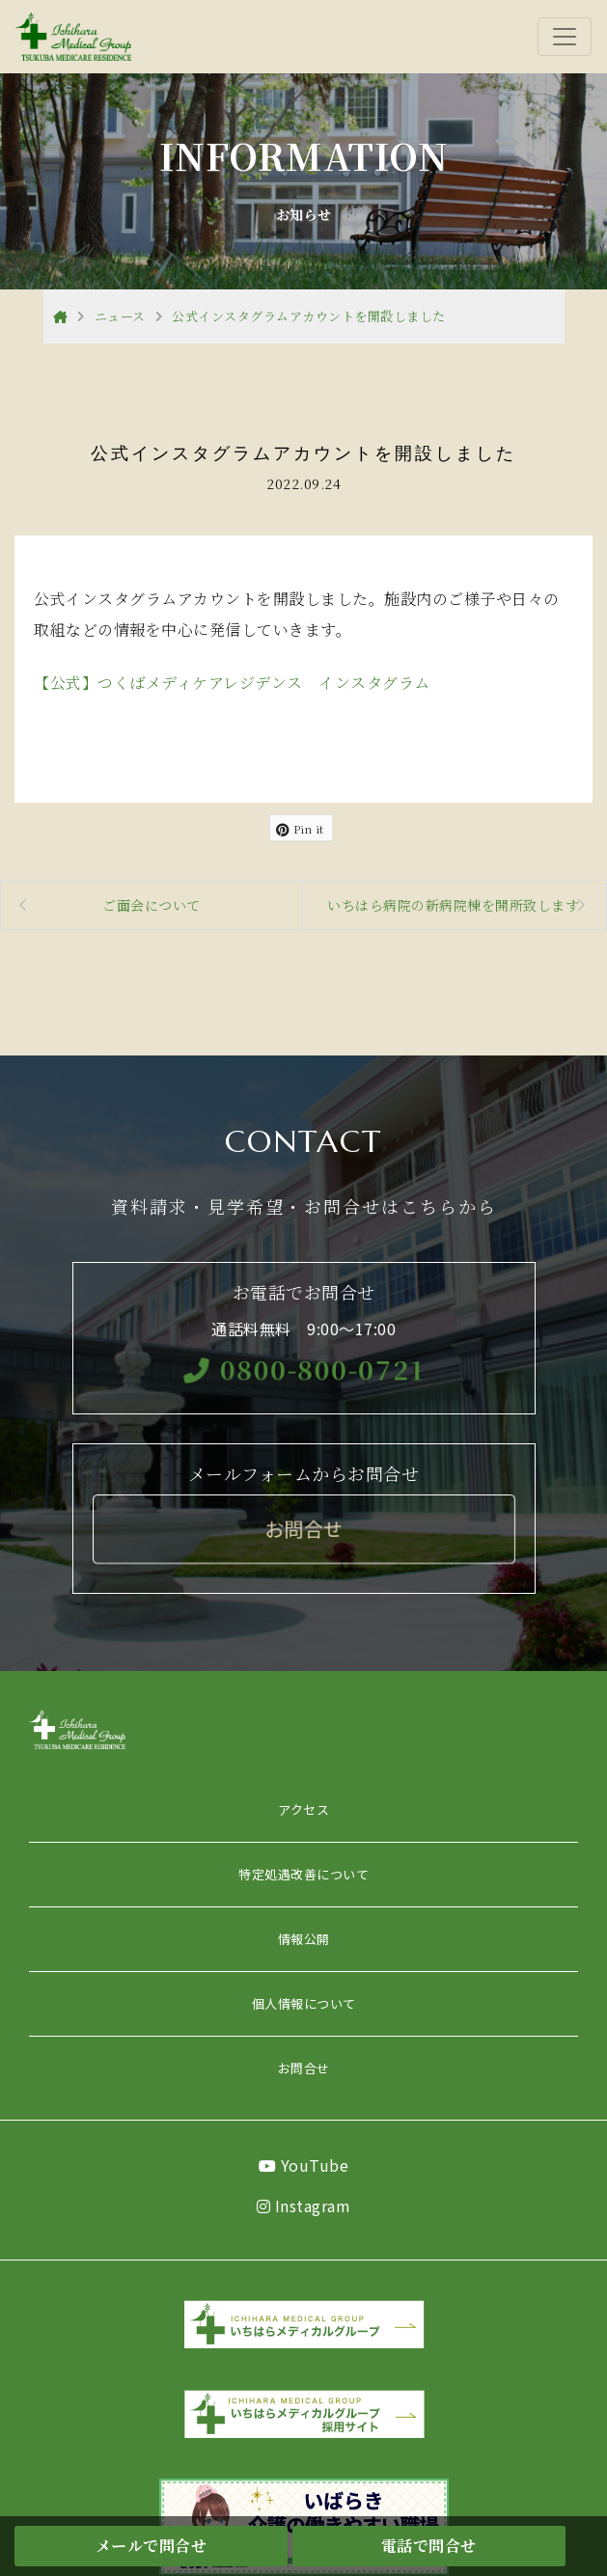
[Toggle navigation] (565, 36)
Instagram (304, 2205)
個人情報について (304, 2003)
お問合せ (304, 2068)
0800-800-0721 (303, 1369)
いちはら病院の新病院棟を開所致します (453, 905)
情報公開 (304, 1939)
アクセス (303, 1809)
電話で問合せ (429, 2546)
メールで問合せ (151, 2546)
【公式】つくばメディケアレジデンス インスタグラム (232, 682)
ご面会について (151, 905)
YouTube (304, 2165)
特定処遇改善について (303, 1874)
